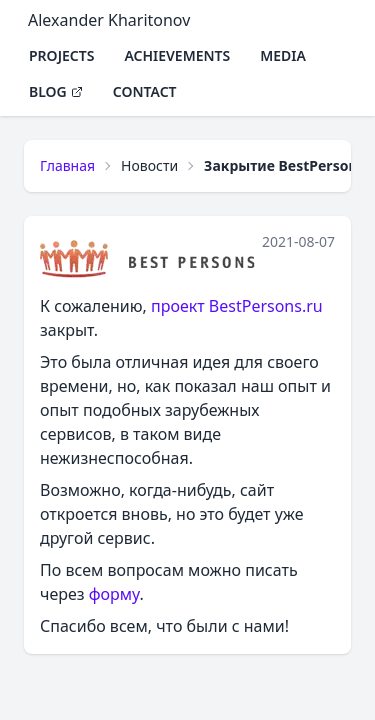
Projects (61, 55)
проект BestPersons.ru (237, 306)
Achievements (177, 55)
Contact (145, 91)
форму (114, 594)
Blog (56, 91)
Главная (67, 165)
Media (283, 55)
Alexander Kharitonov (109, 20)
